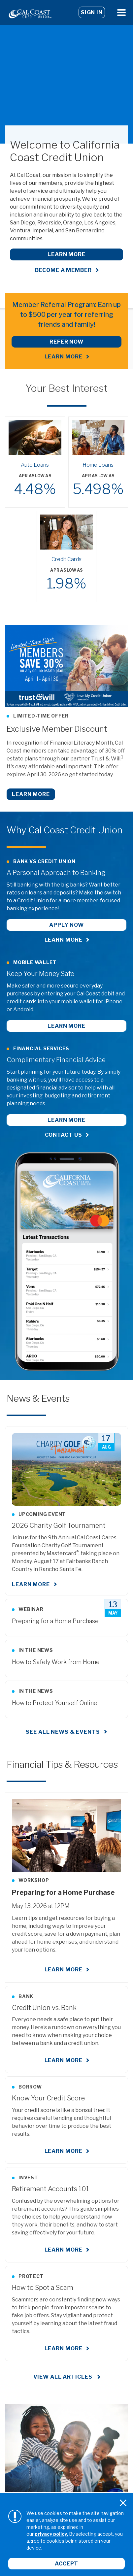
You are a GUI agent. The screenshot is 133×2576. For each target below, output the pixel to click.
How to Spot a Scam (42, 2288)
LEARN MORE (64, 356)
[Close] (123, 2503)
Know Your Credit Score (48, 2098)
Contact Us (63, 1135)
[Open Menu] (121, 12)
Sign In (92, 12)
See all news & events (63, 1732)
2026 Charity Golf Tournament (59, 1525)
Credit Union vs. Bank (44, 2008)
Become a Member (63, 270)
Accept (66, 2563)
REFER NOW (66, 342)
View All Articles (63, 2377)
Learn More (66, 254)
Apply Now (66, 925)
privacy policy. (51, 2534)
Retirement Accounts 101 (50, 2189)
